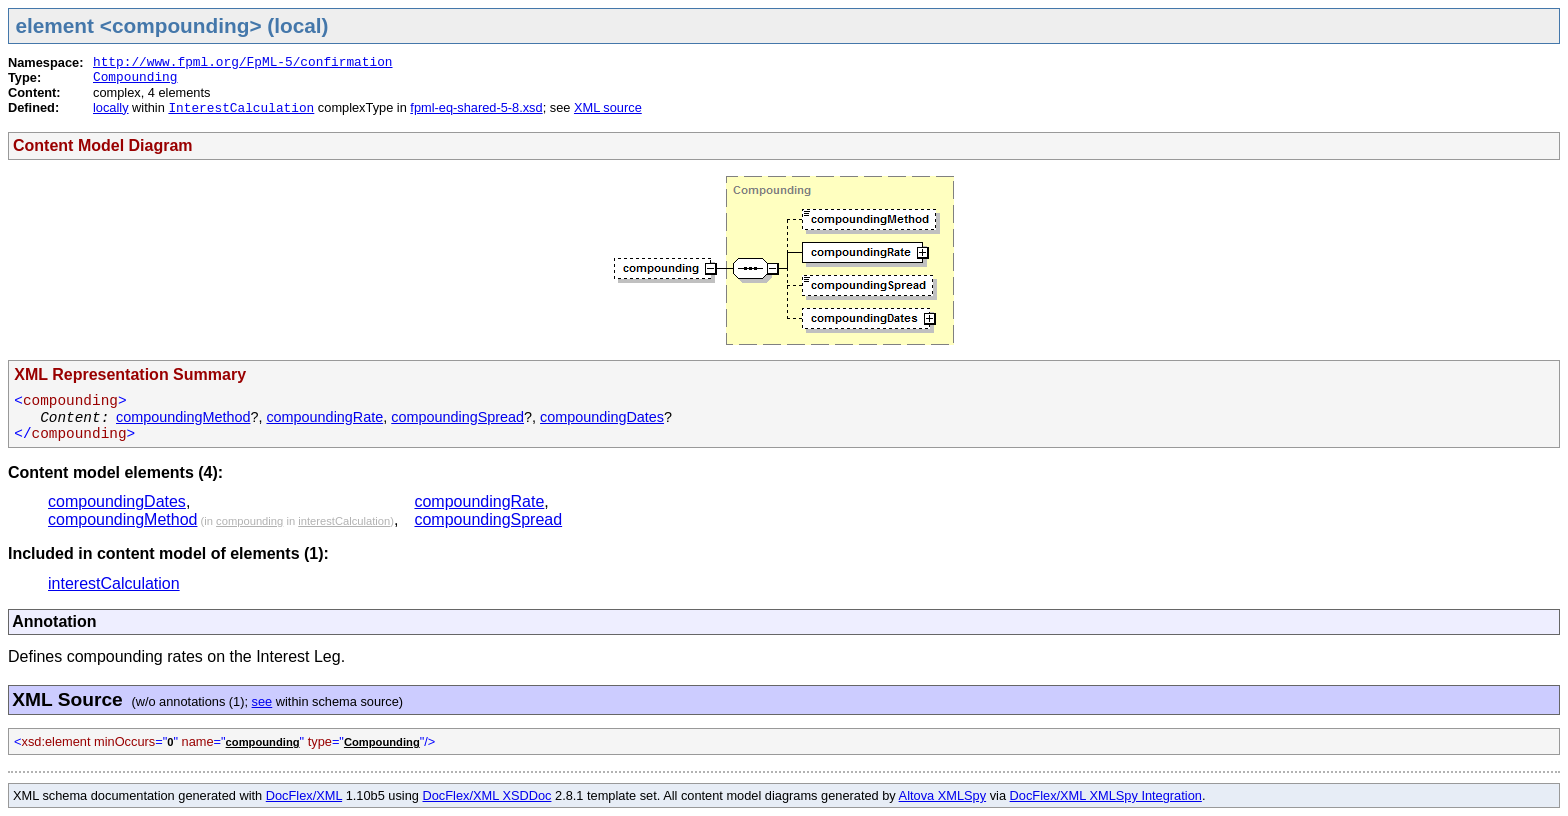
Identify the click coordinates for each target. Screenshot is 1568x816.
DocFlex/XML (304, 795)
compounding (249, 521)
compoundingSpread (457, 417)
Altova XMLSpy (943, 795)
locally (111, 107)
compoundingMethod (183, 417)
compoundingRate (324, 417)
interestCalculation (344, 521)
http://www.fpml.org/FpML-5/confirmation (243, 62)
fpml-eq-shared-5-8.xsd (476, 107)
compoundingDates (602, 417)
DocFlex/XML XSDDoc (487, 795)
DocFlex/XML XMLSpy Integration (1106, 795)
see (262, 701)
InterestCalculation (241, 108)
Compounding (135, 77)
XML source (608, 107)
